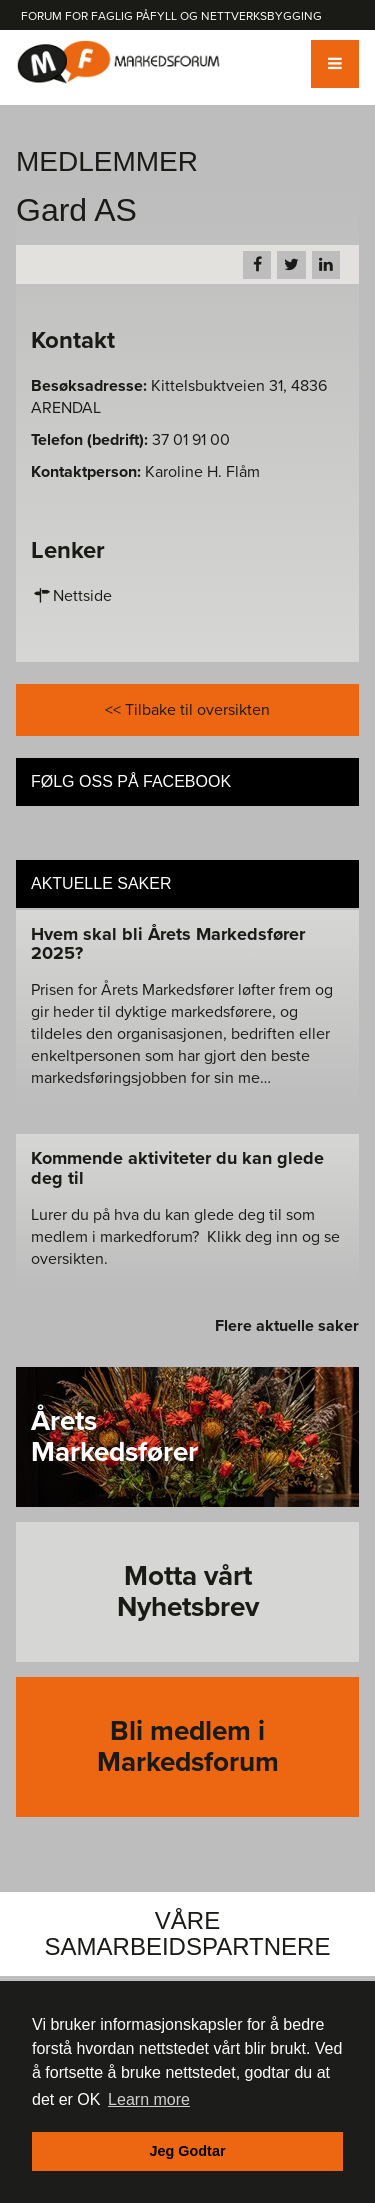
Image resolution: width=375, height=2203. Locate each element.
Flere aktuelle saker (287, 1326)
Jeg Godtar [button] (188, 2151)
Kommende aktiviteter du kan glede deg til (177, 1168)
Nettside (71, 596)
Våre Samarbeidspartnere (188, 1933)
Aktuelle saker (101, 883)
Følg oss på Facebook (131, 781)
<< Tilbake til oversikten (187, 710)
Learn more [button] (149, 2099)
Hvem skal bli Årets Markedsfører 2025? (168, 944)
